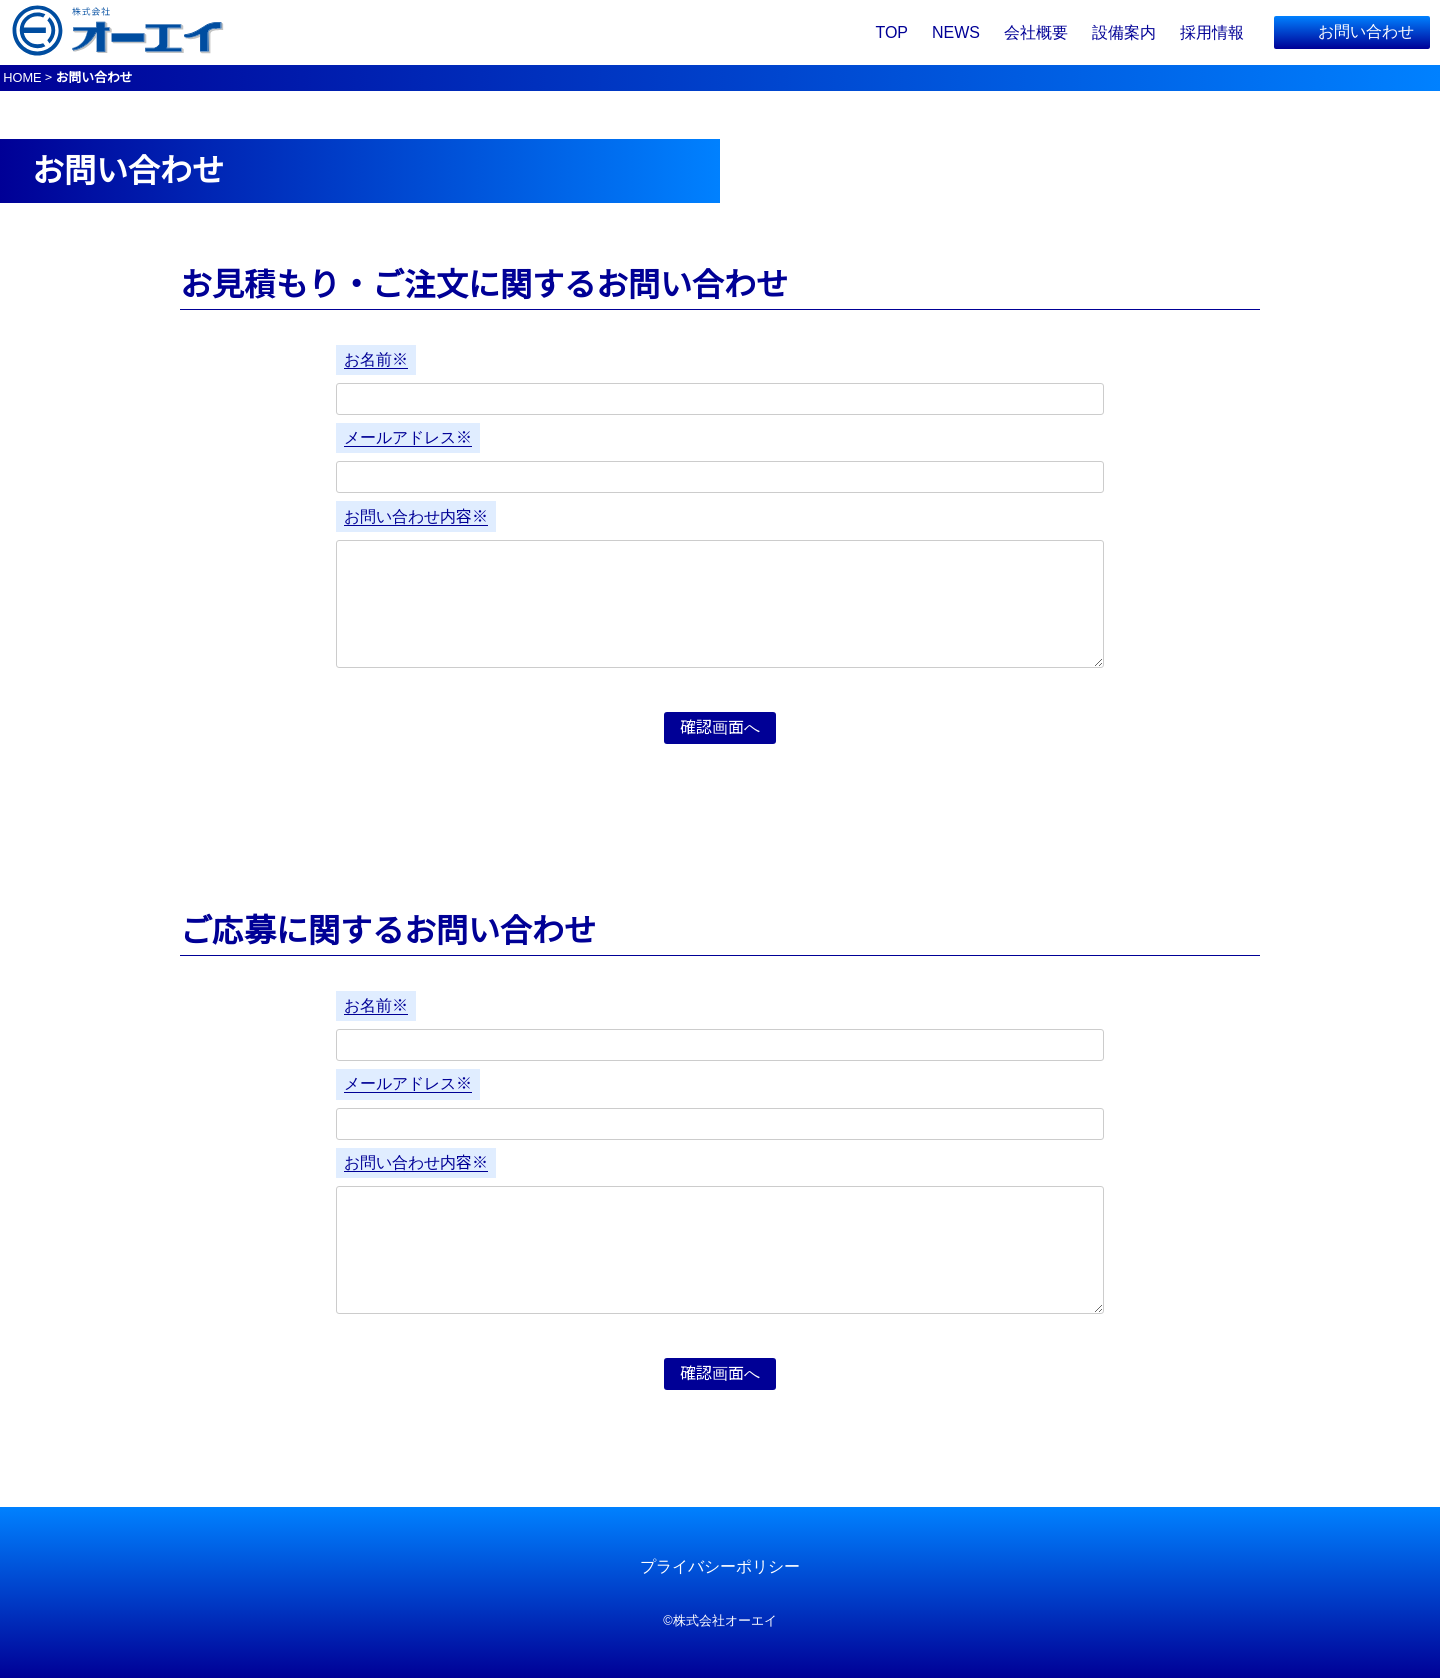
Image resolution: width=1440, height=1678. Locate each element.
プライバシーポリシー (720, 1566)
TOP (891, 32)
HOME (22, 77)
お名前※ (376, 359)
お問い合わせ (1366, 31)
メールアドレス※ (408, 437)
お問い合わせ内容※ (416, 516)
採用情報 (1212, 32)
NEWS (956, 32)
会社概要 (1036, 32)
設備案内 (1124, 32)
